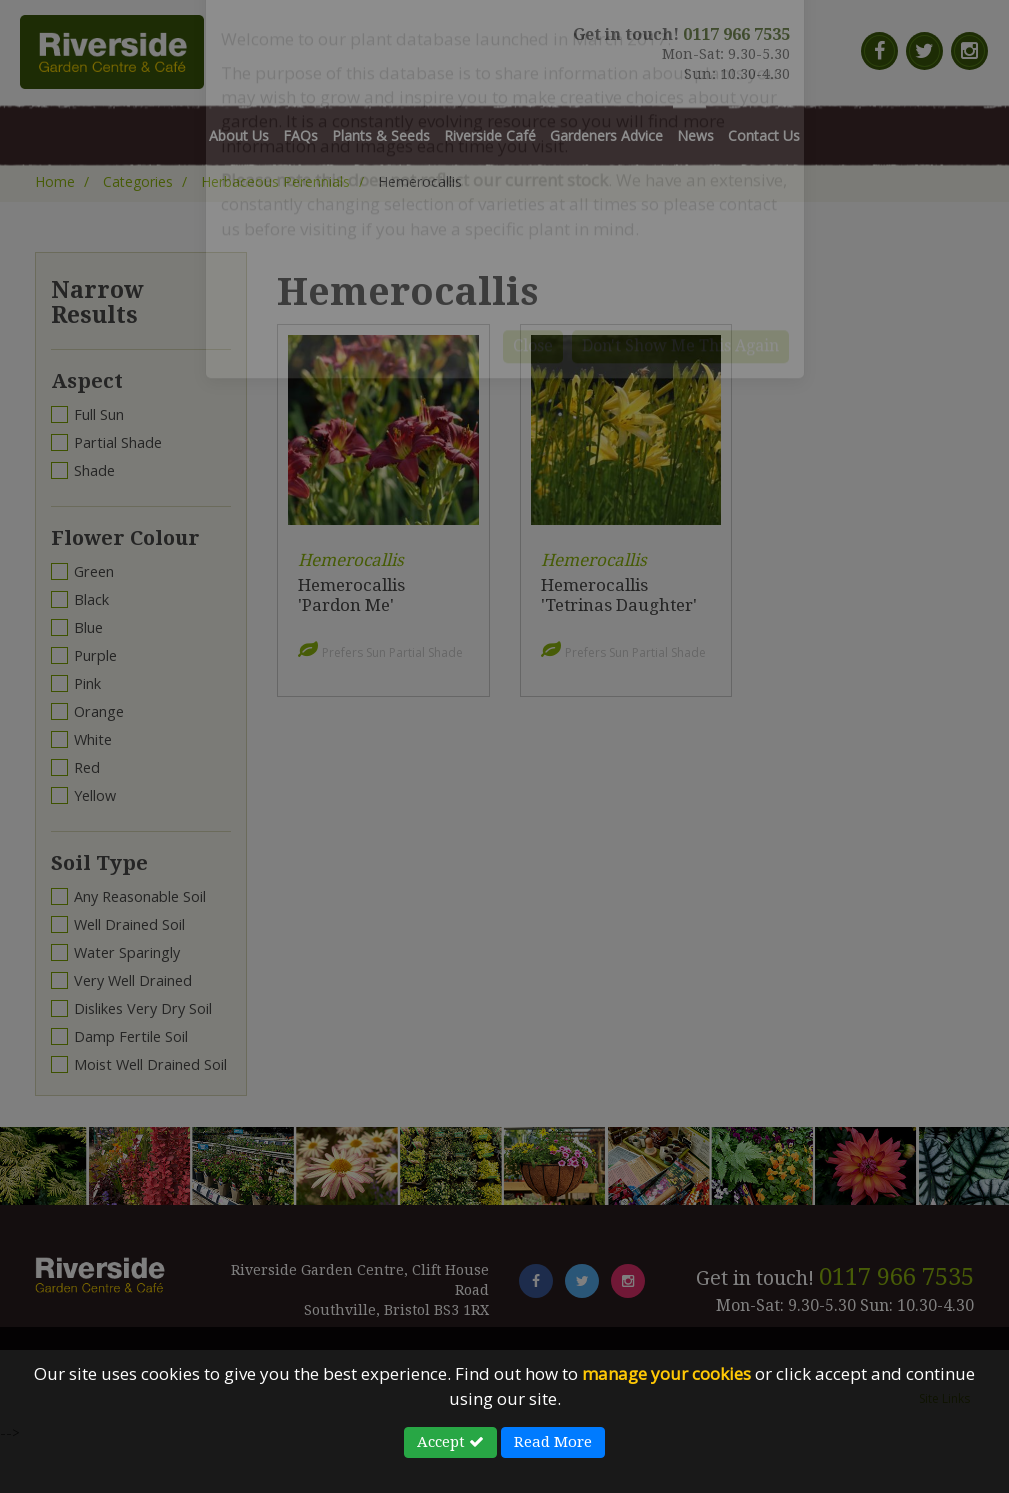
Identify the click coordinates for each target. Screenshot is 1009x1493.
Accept (450, 1442)
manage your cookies (666, 1373)
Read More (553, 1442)
